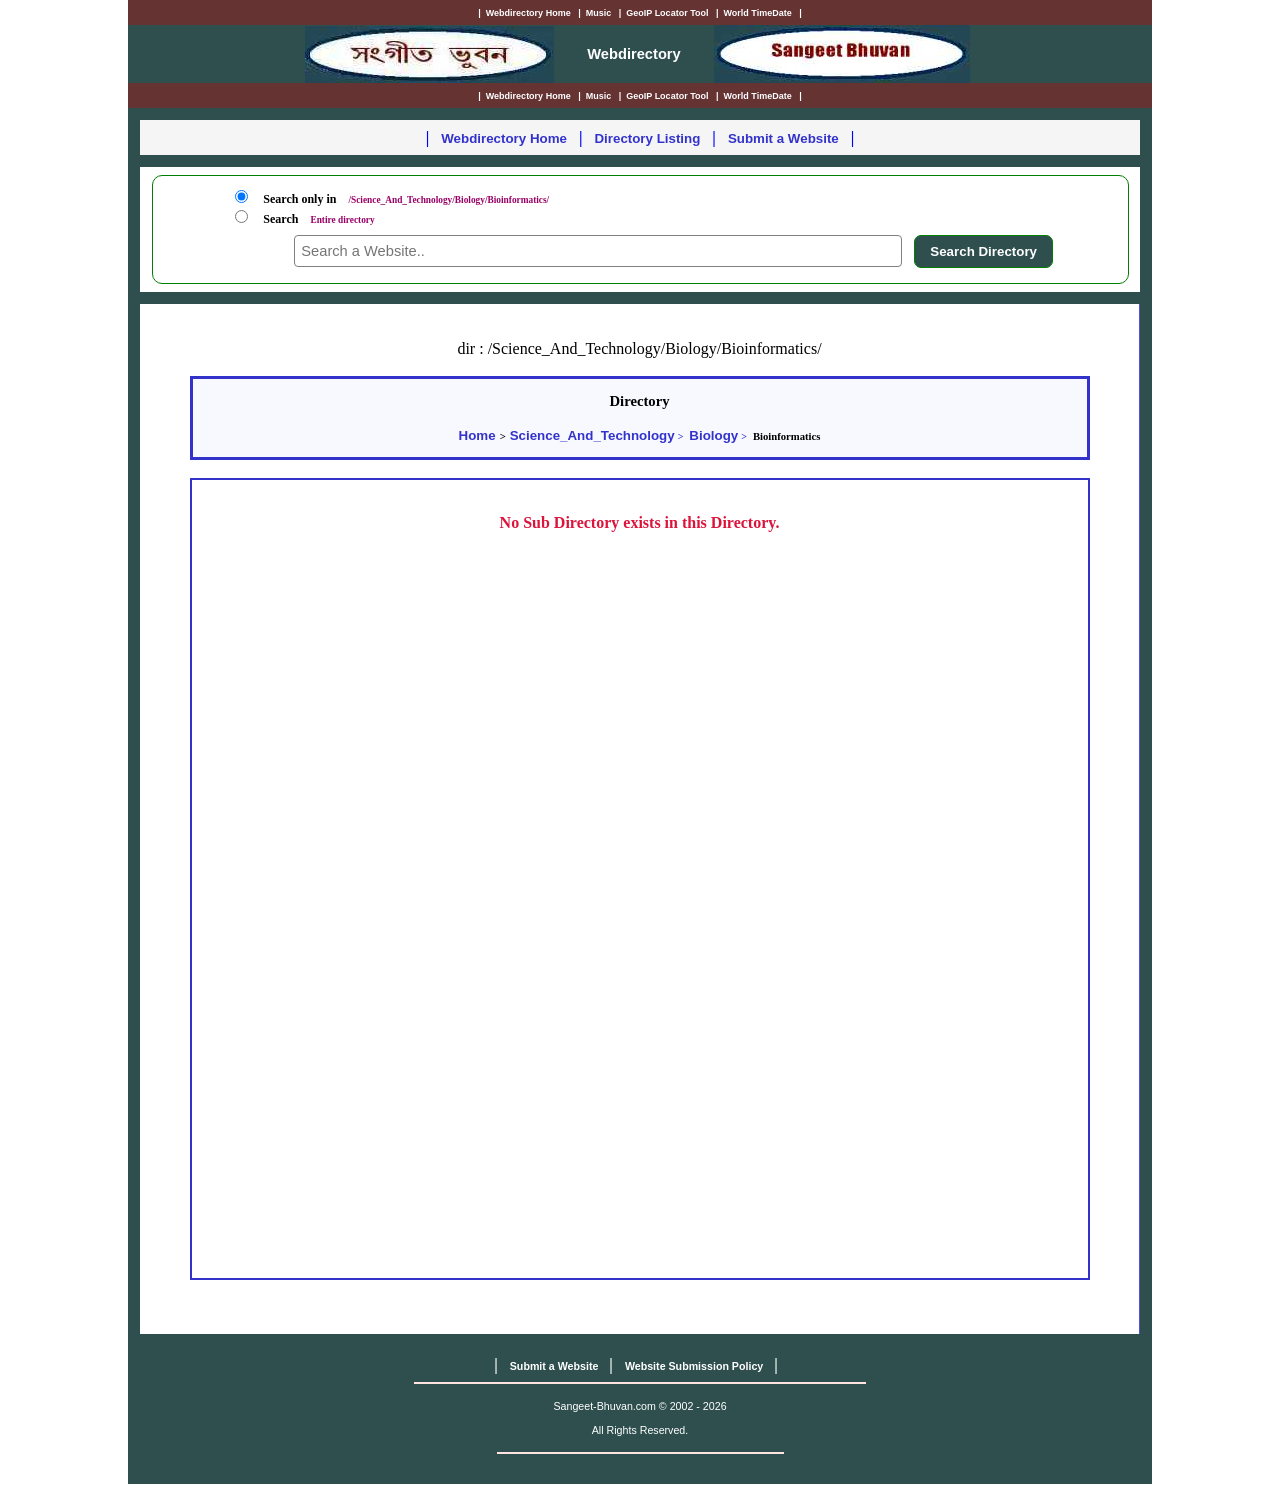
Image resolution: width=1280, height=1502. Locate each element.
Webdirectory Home (504, 138)
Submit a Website (783, 138)
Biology (713, 435)
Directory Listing (647, 138)
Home (477, 435)
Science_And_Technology (592, 435)
